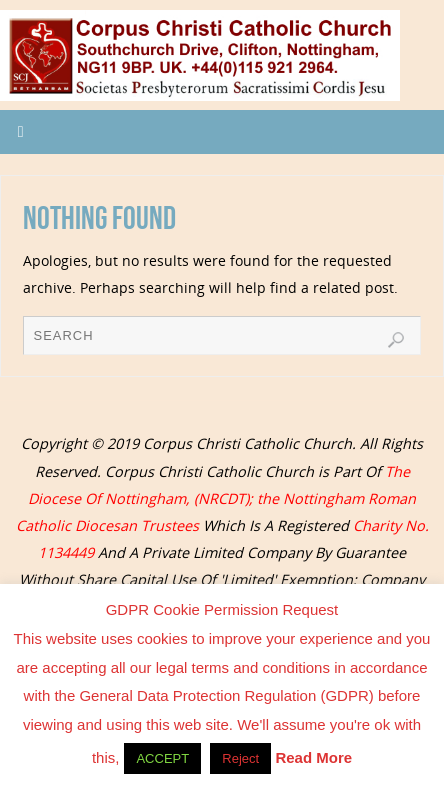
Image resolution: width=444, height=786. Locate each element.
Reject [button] (240, 758)
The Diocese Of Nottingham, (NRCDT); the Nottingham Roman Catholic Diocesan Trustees (216, 498)
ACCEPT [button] (162, 758)
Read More (313, 757)
